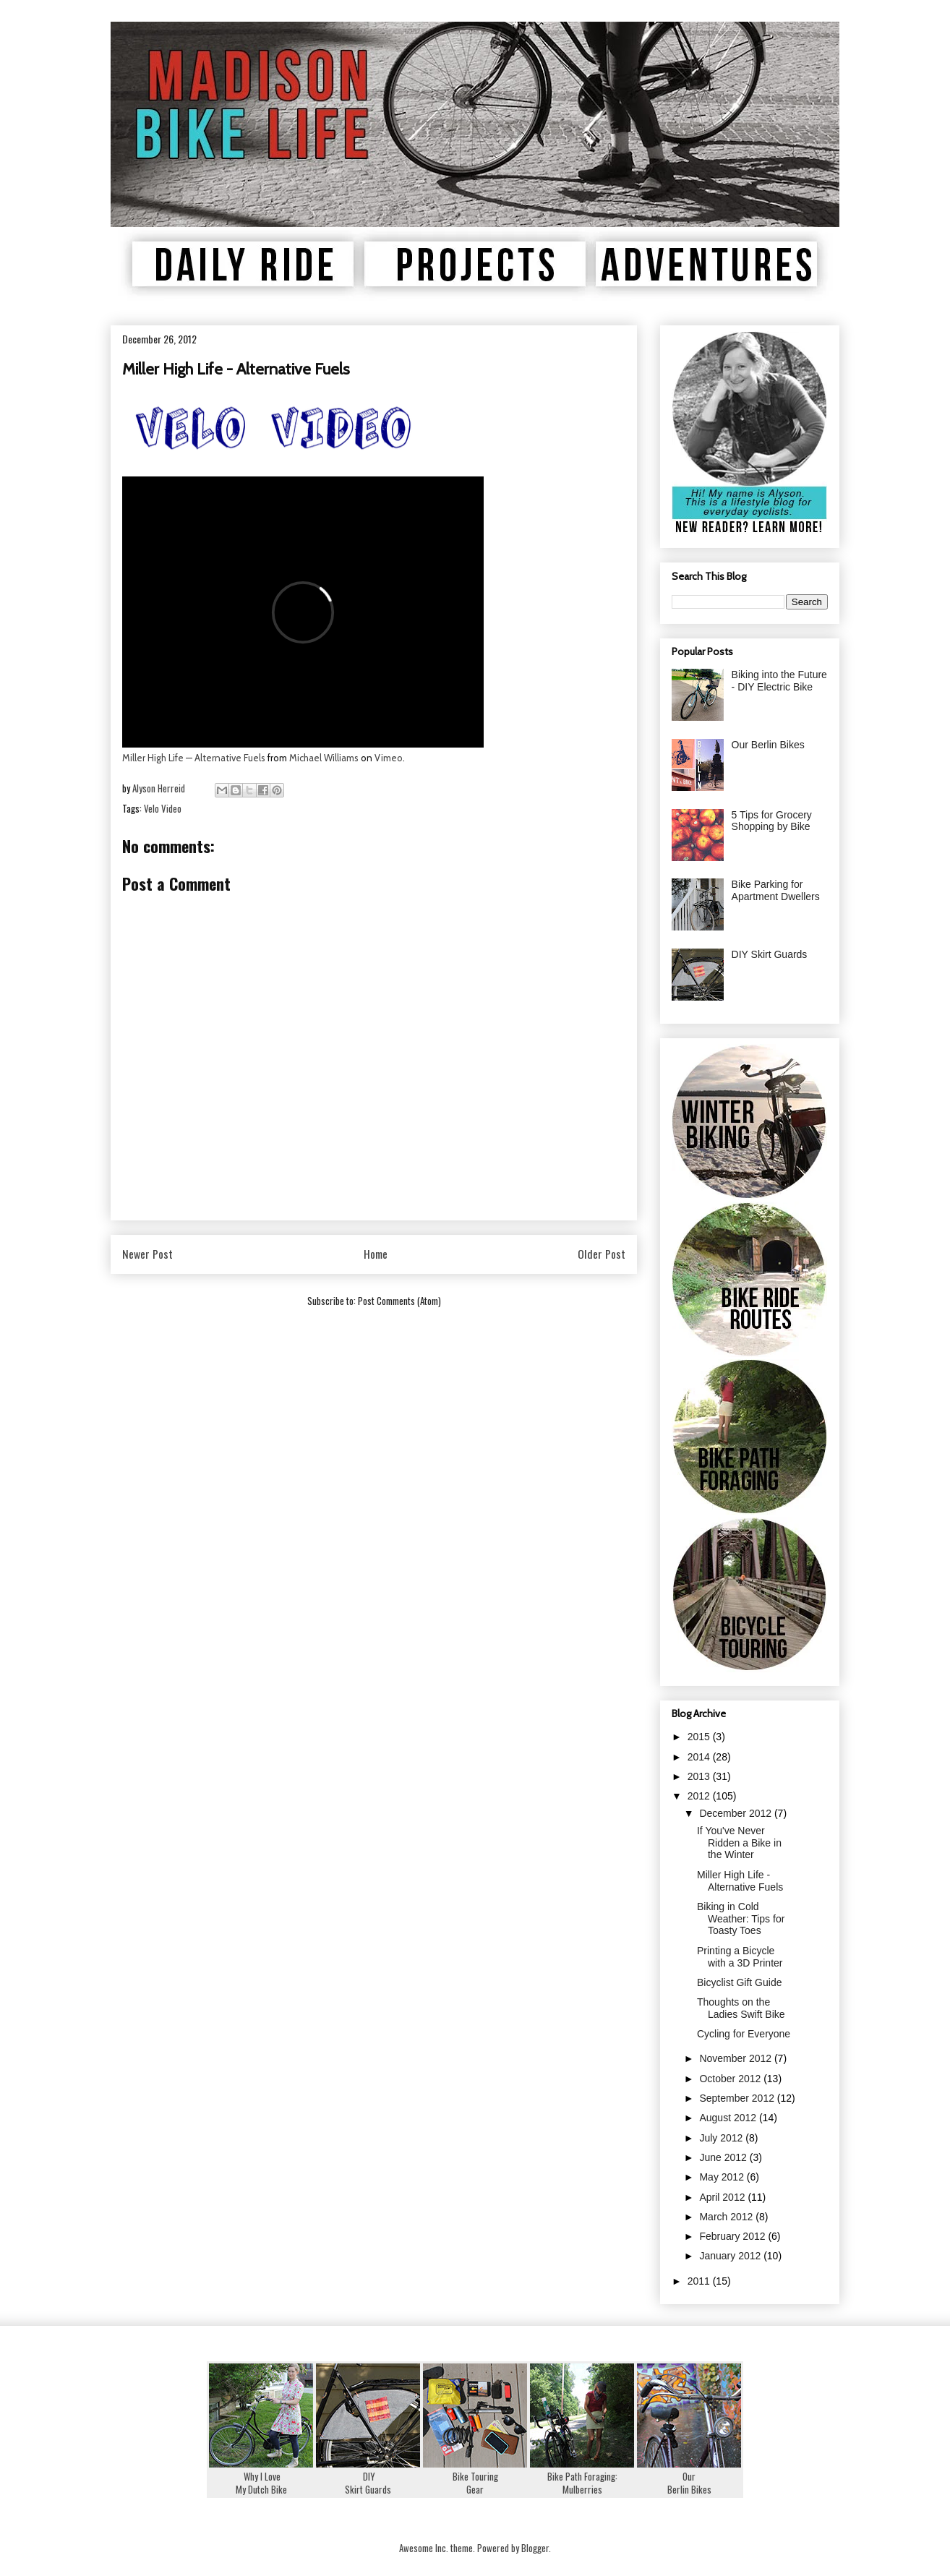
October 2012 (731, 2078)
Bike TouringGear (475, 2476)
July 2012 (722, 2138)
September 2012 (737, 2098)
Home (376, 1253)
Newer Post (147, 1253)
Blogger (535, 2548)
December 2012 (736, 1813)
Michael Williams (324, 757)
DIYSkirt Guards (368, 2476)
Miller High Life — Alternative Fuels (193, 757)
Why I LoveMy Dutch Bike (261, 2476)
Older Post (601, 1253)
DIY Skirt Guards (770, 954)
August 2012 (729, 2117)
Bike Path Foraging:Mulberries (582, 2476)
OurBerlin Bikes (689, 2476)
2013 (700, 1776)
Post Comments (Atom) (399, 1300)
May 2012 (722, 2177)
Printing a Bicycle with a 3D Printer (739, 1957)
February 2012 (733, 2236)
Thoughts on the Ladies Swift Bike (741, 2008)
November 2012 (736, 2058)
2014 (700, 1757)
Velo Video (162, 808)
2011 (700, 2281)
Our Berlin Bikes (768, 744)
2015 (700, 1736)
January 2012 (731, 2256)
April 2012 (723, 2197)
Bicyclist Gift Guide (739, 1982)
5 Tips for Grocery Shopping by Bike (772, 821)
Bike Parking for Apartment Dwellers (776, 890)
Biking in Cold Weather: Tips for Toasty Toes (740, 1919)
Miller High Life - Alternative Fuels (740, 1881)
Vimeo (389, 757)
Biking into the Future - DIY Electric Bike (779, 681)
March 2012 (727, 2216)
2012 (700, 1796)
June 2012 (724, 2157)
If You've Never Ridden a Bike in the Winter (739, 1843)
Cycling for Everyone (743, 2034)
